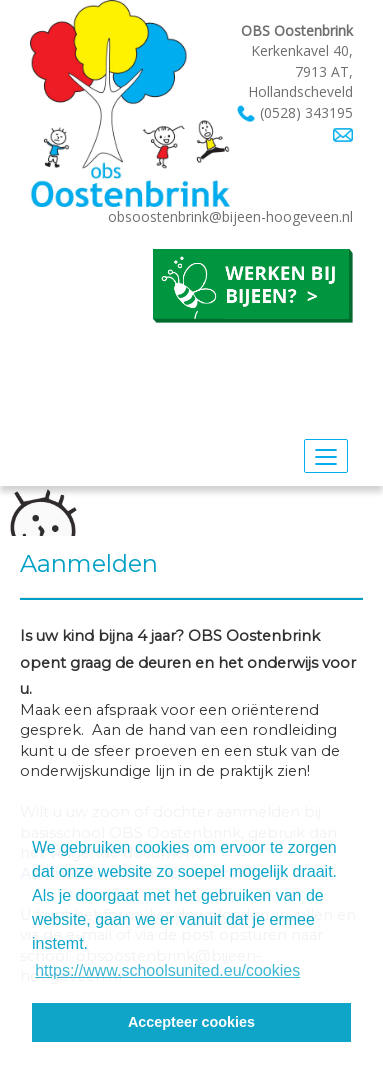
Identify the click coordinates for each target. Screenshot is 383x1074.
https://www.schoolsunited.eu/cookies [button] (167, 970)
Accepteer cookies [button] (191, 1022)
